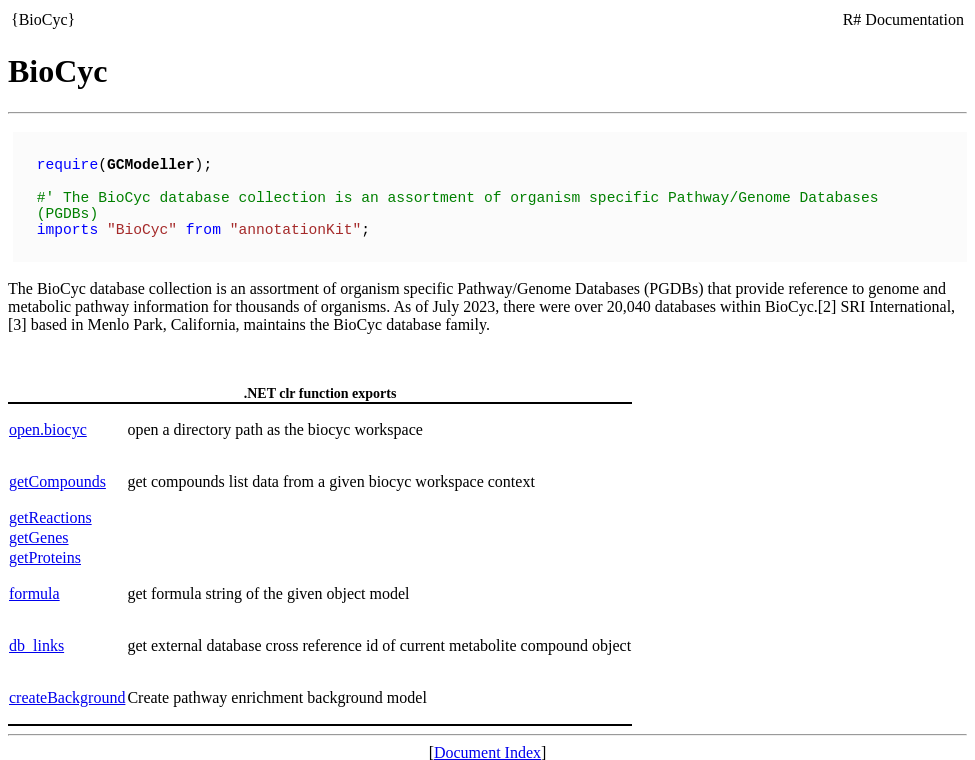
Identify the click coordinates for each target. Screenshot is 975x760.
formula (34, 583)
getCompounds (57, 471)
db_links (36, 635)
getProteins (45, 547)
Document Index (487, 742)
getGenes (39, 527)
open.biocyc (48, 419)
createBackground (67, 687)
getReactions (50, 507)
